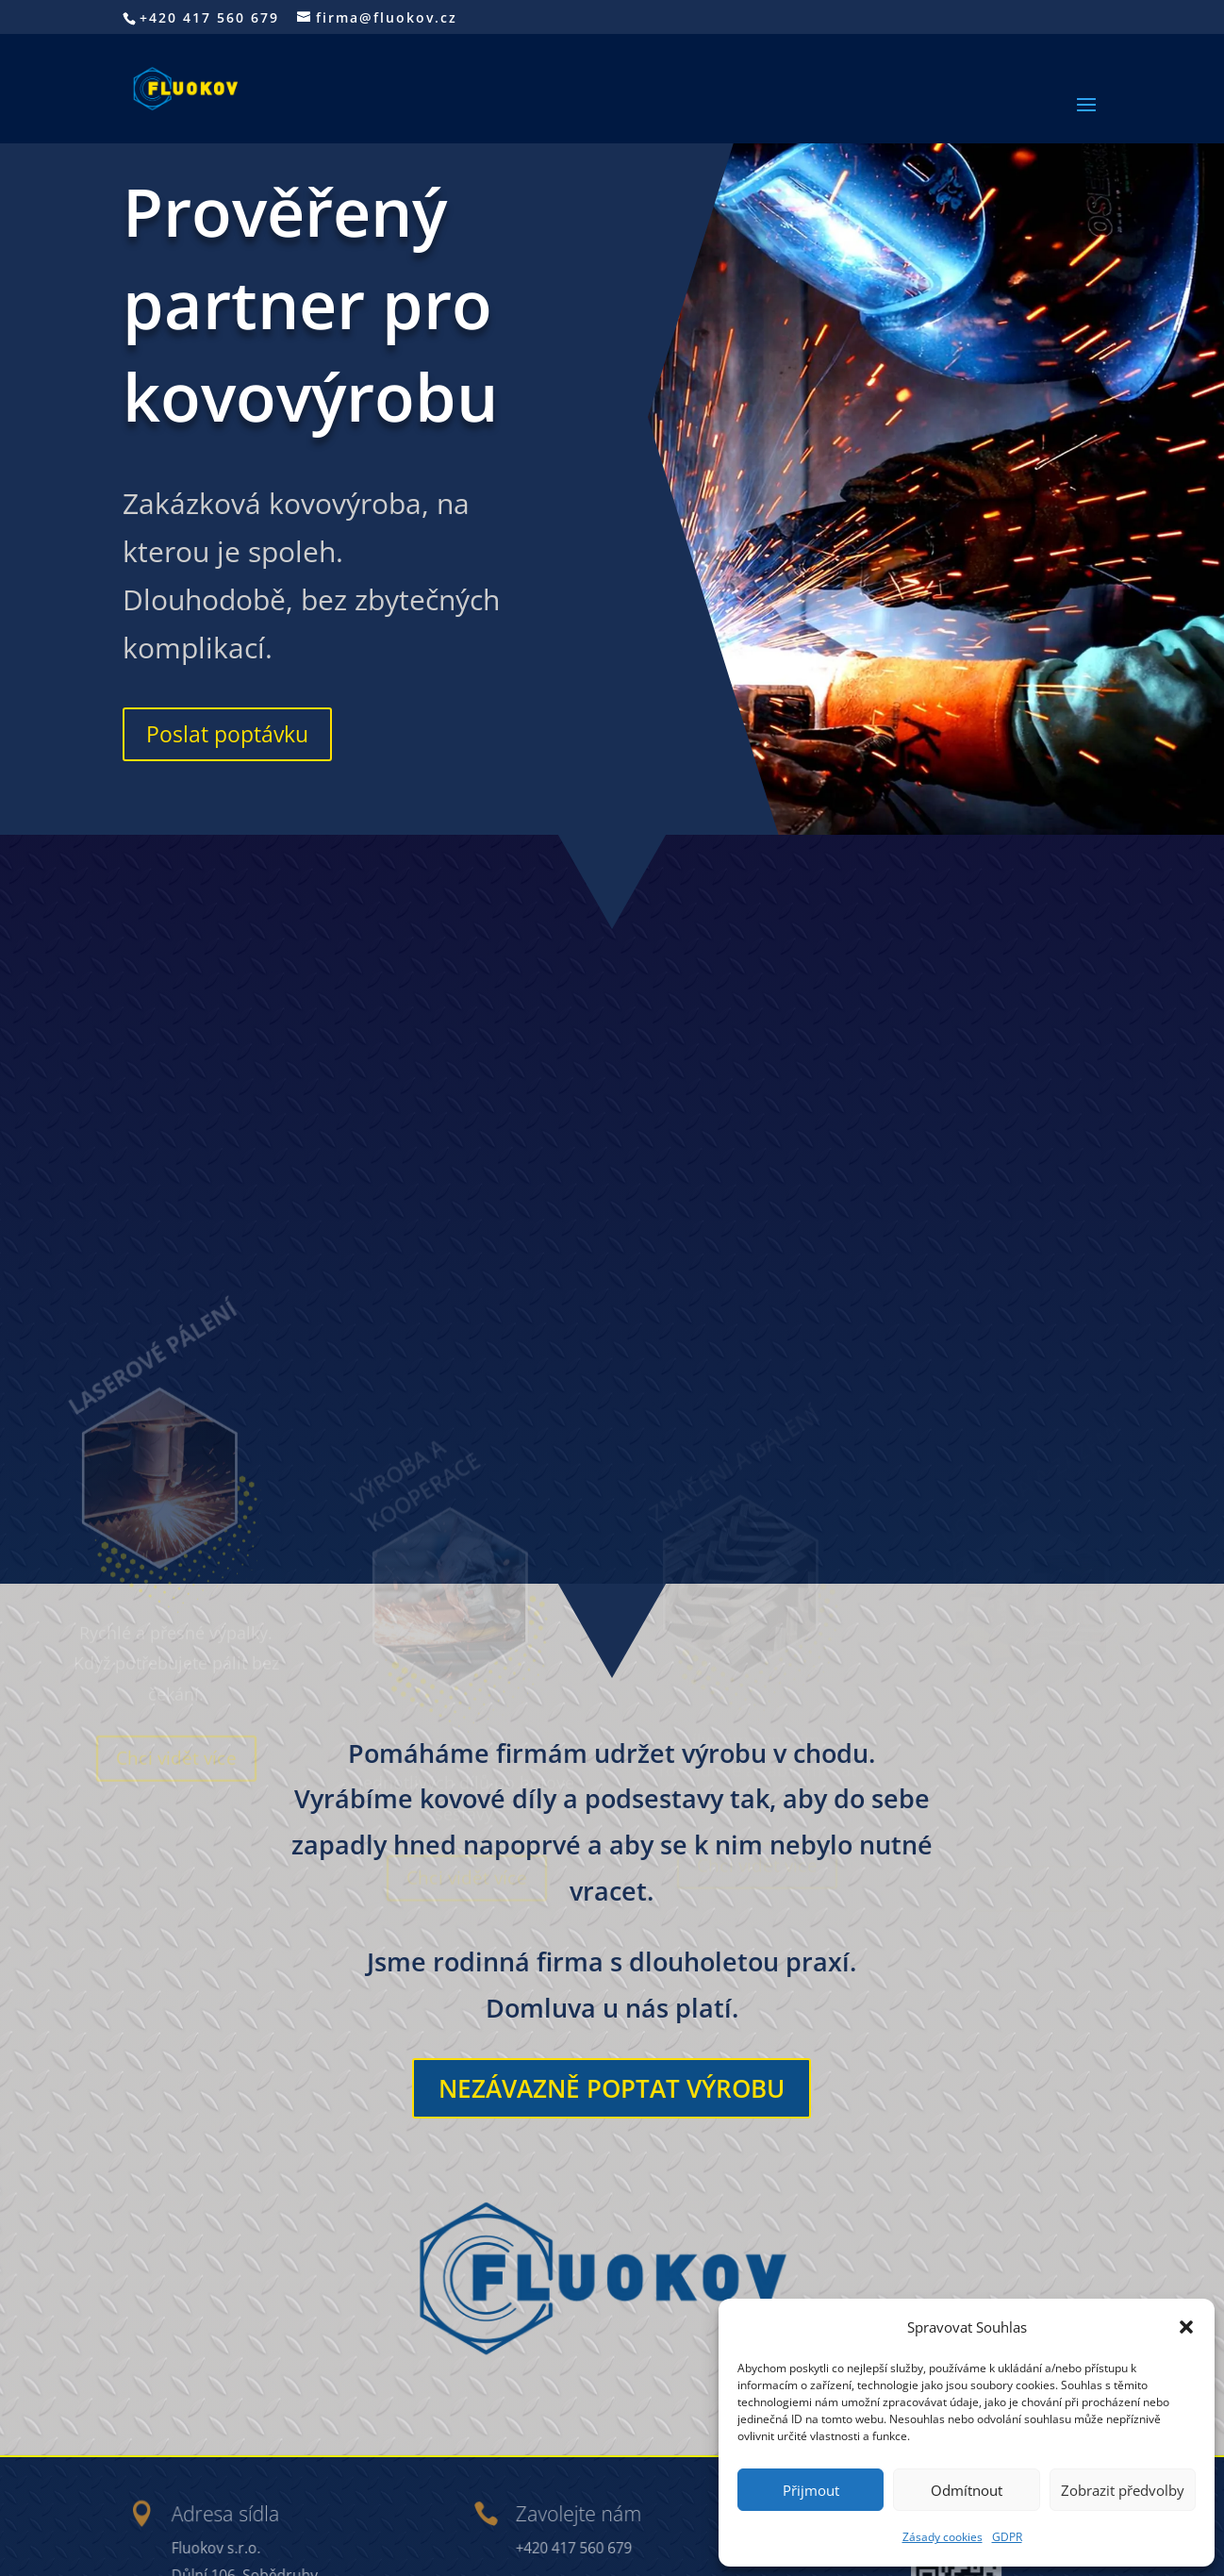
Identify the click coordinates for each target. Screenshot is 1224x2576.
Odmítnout (966, 2490)
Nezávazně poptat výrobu (611, 2088)
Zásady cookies (942, 2537)
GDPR (1007, 2537)
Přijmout (811, 2490)
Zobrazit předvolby (1122, 2490)
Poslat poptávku (227, 734)
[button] (1186, 2327)
